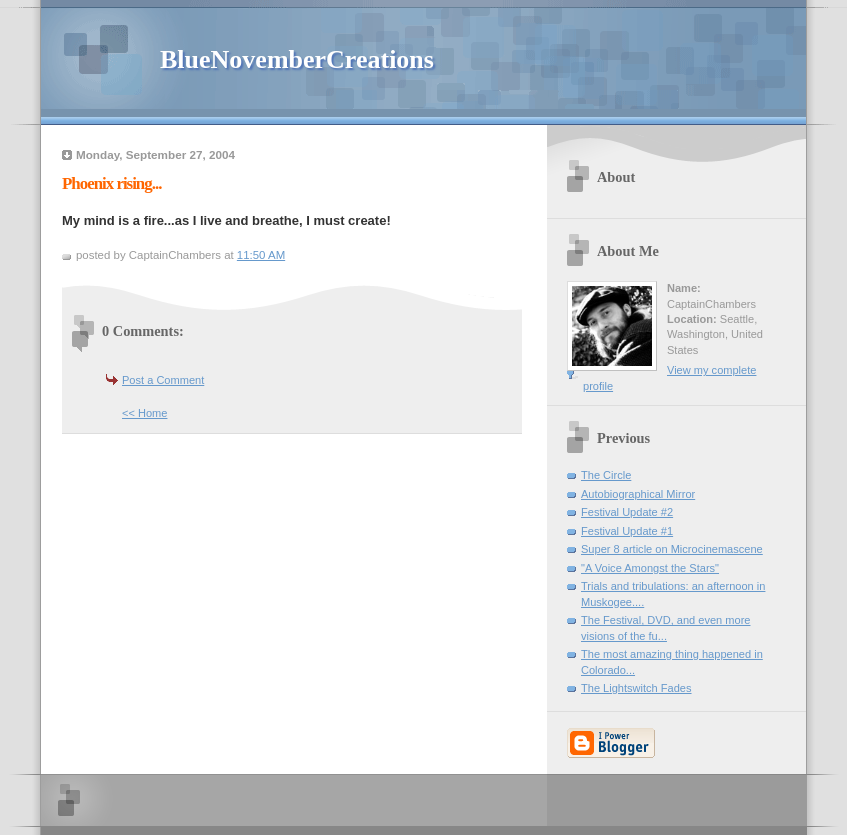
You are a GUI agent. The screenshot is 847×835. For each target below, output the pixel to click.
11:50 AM (261, 255)
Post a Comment (163, 380)
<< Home (144, 413)
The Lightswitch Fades (636, 688)
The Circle (606, 475)
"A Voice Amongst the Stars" (650, 568)
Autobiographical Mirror (638, 494)
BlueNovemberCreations (297, 59)
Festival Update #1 (627, 531)
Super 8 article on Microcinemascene (672, 549)
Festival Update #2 (627, 512)
